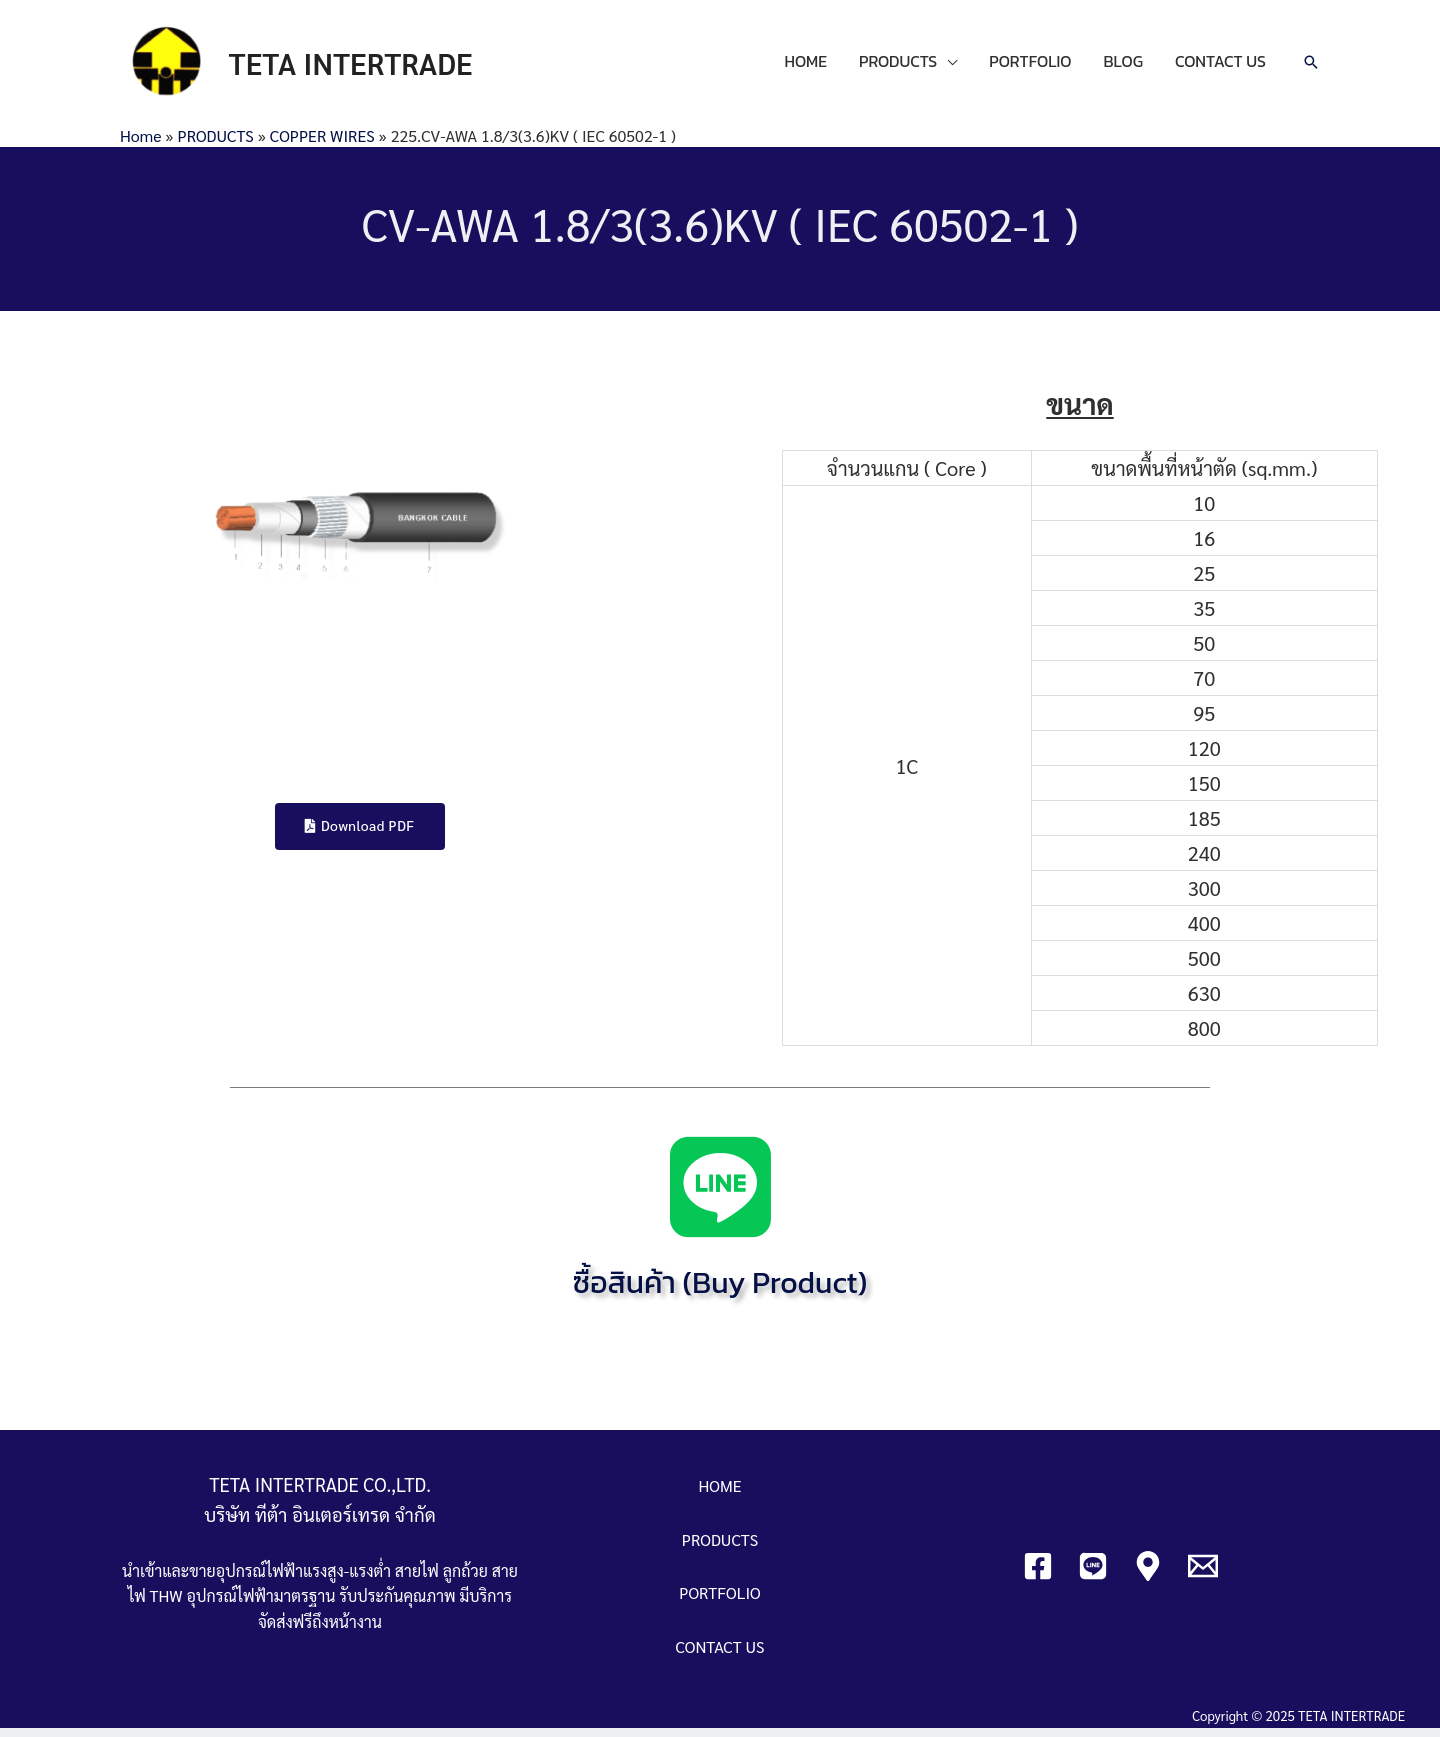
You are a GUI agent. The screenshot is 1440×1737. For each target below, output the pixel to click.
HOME (805, 66)
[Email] (1203, 1575)
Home (140, 143)
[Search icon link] (1311, 67)
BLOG (1123, 66)
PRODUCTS (898, 66)
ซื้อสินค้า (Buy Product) (720, 1291)
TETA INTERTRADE (361, 66)
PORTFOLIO (1030, 66)
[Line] (1093, 1575)
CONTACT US (1220, 66)
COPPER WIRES (322, 143)
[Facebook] (1038, 1575)
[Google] (1148, 1575)
